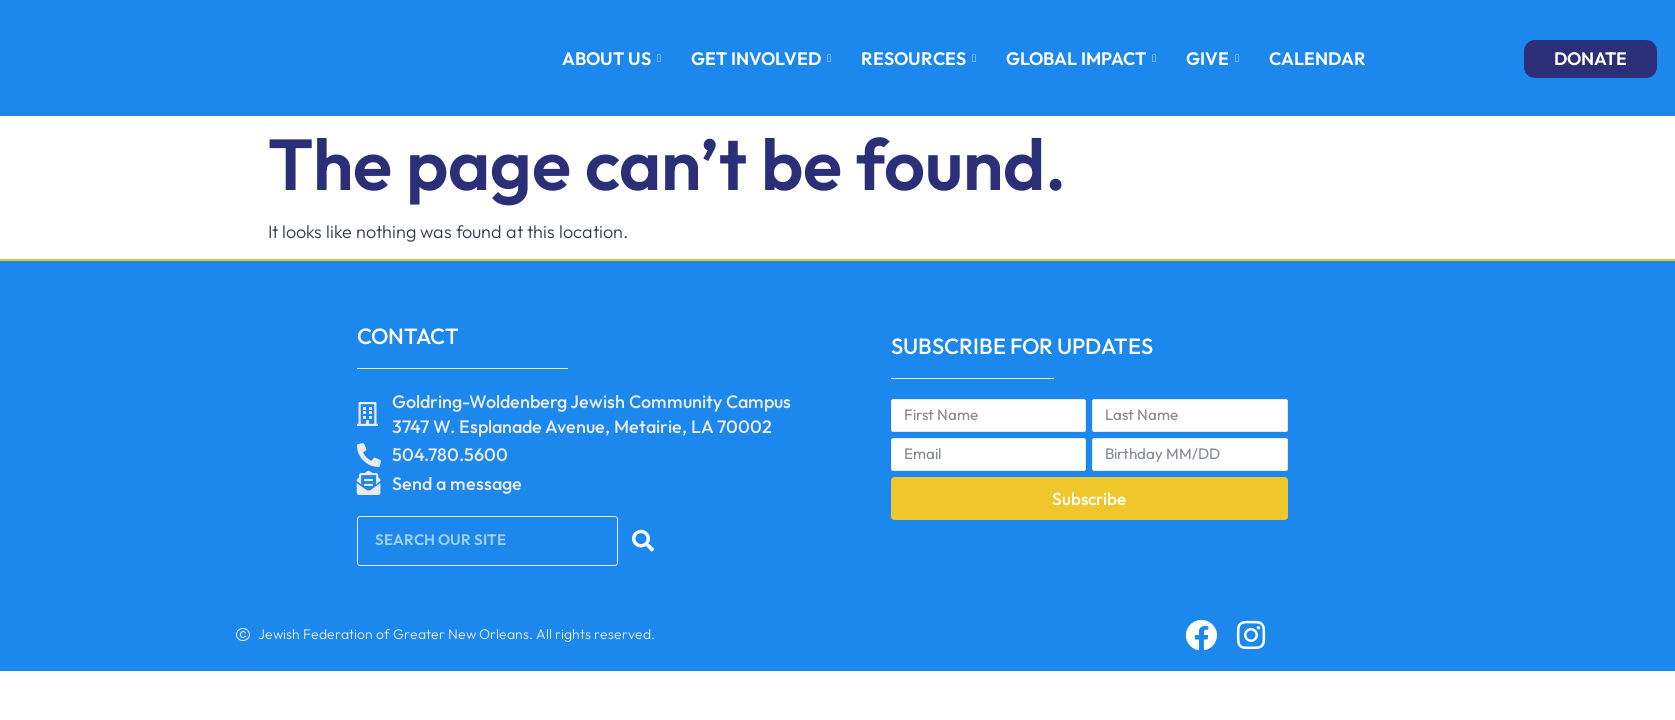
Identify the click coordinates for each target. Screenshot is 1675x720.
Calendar (1317, 58)
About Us (611, 58)
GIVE (1212, 58)
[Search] (646, 541)
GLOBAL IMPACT (1081, 58)
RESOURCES (918, 58)
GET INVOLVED (761, 58)
